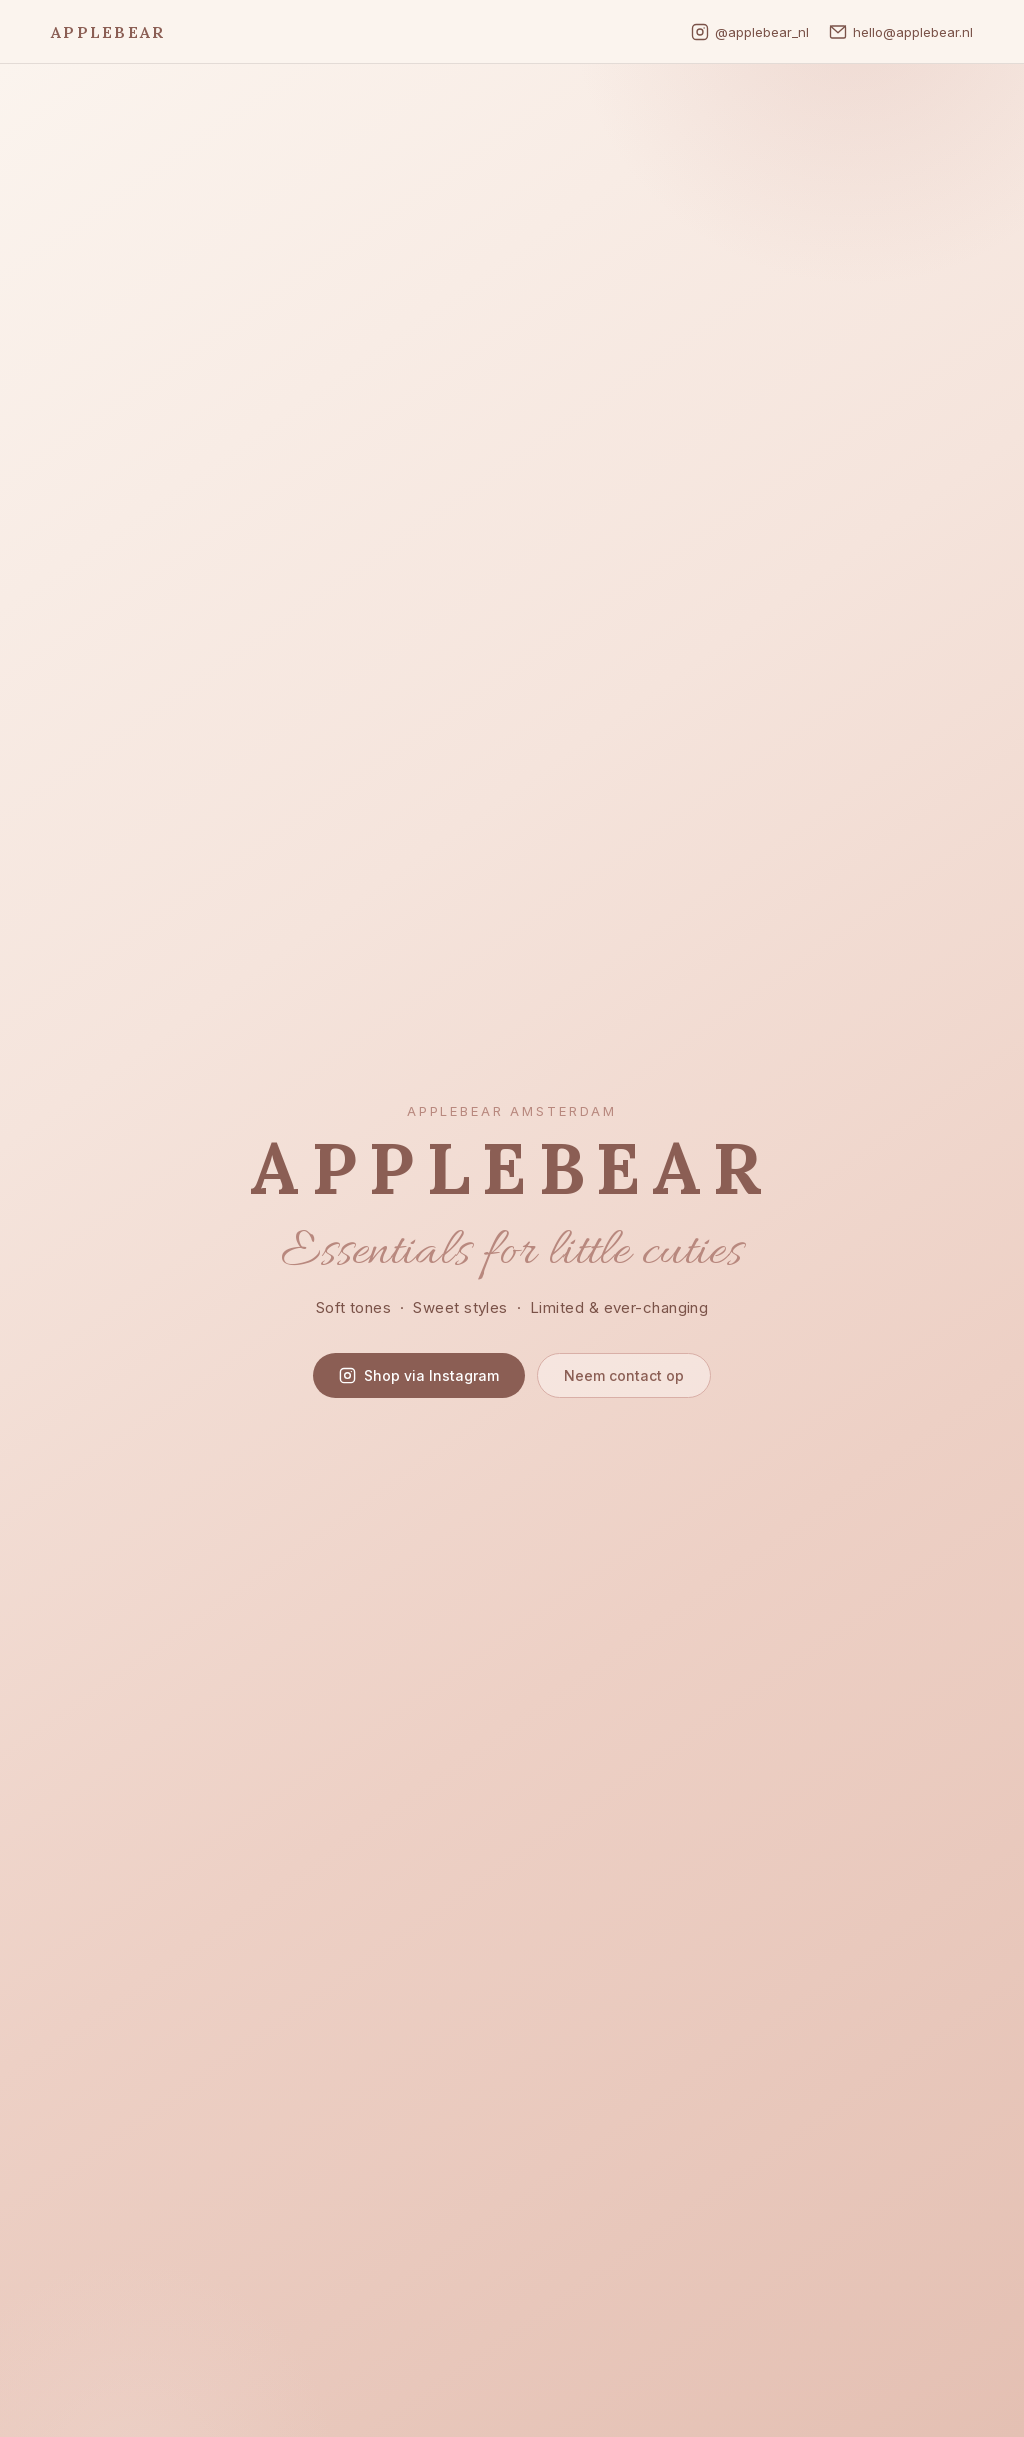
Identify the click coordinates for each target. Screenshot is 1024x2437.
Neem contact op (624, 1375)
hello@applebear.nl (901, 32)
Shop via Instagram (419, 1375)
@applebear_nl (750, 32)
